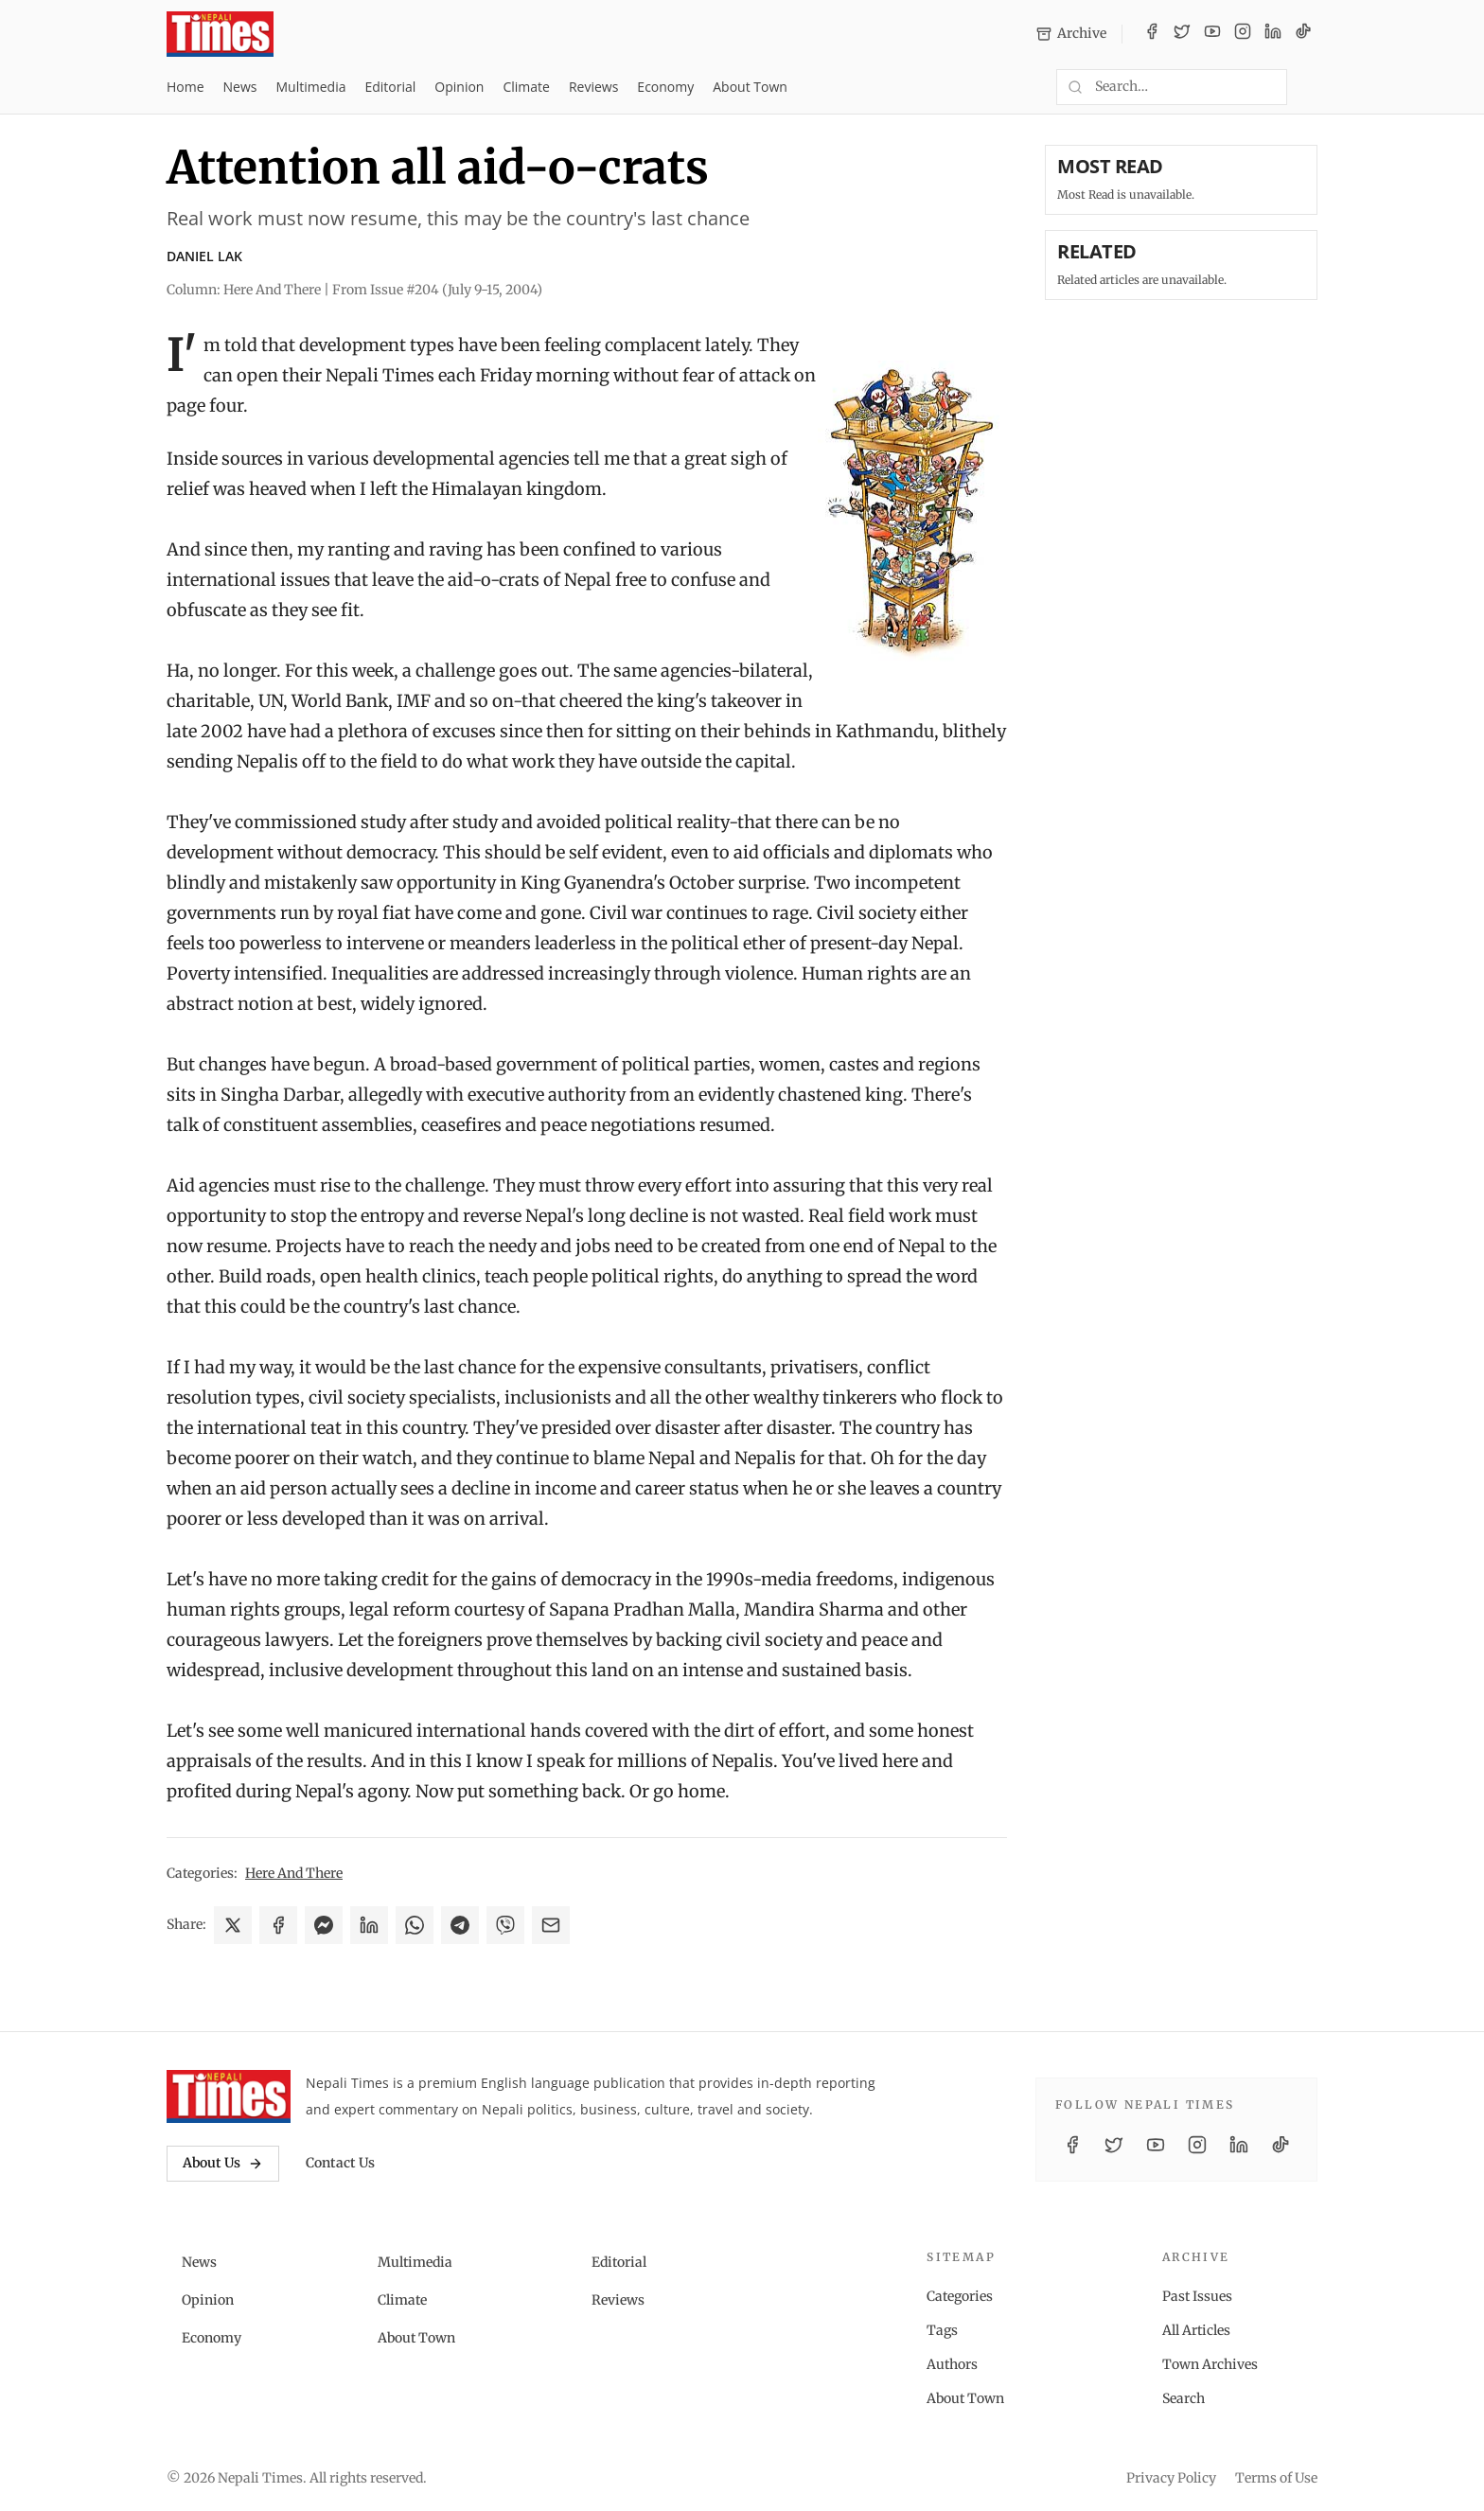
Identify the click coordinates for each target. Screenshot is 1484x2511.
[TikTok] (1303, 34)
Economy (665, 87)
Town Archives (1210, 2364)
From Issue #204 (437, 289)
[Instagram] (1242, 34)
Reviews (593, 87)
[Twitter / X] (1182, 34)
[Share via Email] (551, 1925)
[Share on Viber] (505, 1925)
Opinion (459, 87)
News (240, 87)
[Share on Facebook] (278, 1925)
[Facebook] (1152, 34)
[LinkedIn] (1273, 34)
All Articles (1196, 2330)
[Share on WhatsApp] (414, 1925)
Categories (960, 2296)
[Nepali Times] (229, 2096)
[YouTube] (1212, 34)
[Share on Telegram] (460, 1925)
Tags (942, 2330)
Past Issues (1197, 2296)
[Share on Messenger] (324, 1925)
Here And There (294, 1873)
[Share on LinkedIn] (369, 1925)
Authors (952, 2364)
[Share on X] (233, 1925)
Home (185, 87)
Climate (526, 87)
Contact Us (340, 2162)
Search (1183, 2398)
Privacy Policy (1171, 2477)
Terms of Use (1276, 2477)
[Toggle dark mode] (1309, 87)
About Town (750, 87)
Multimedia (311, 87)
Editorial (389, 87)
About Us (223, 2162)
